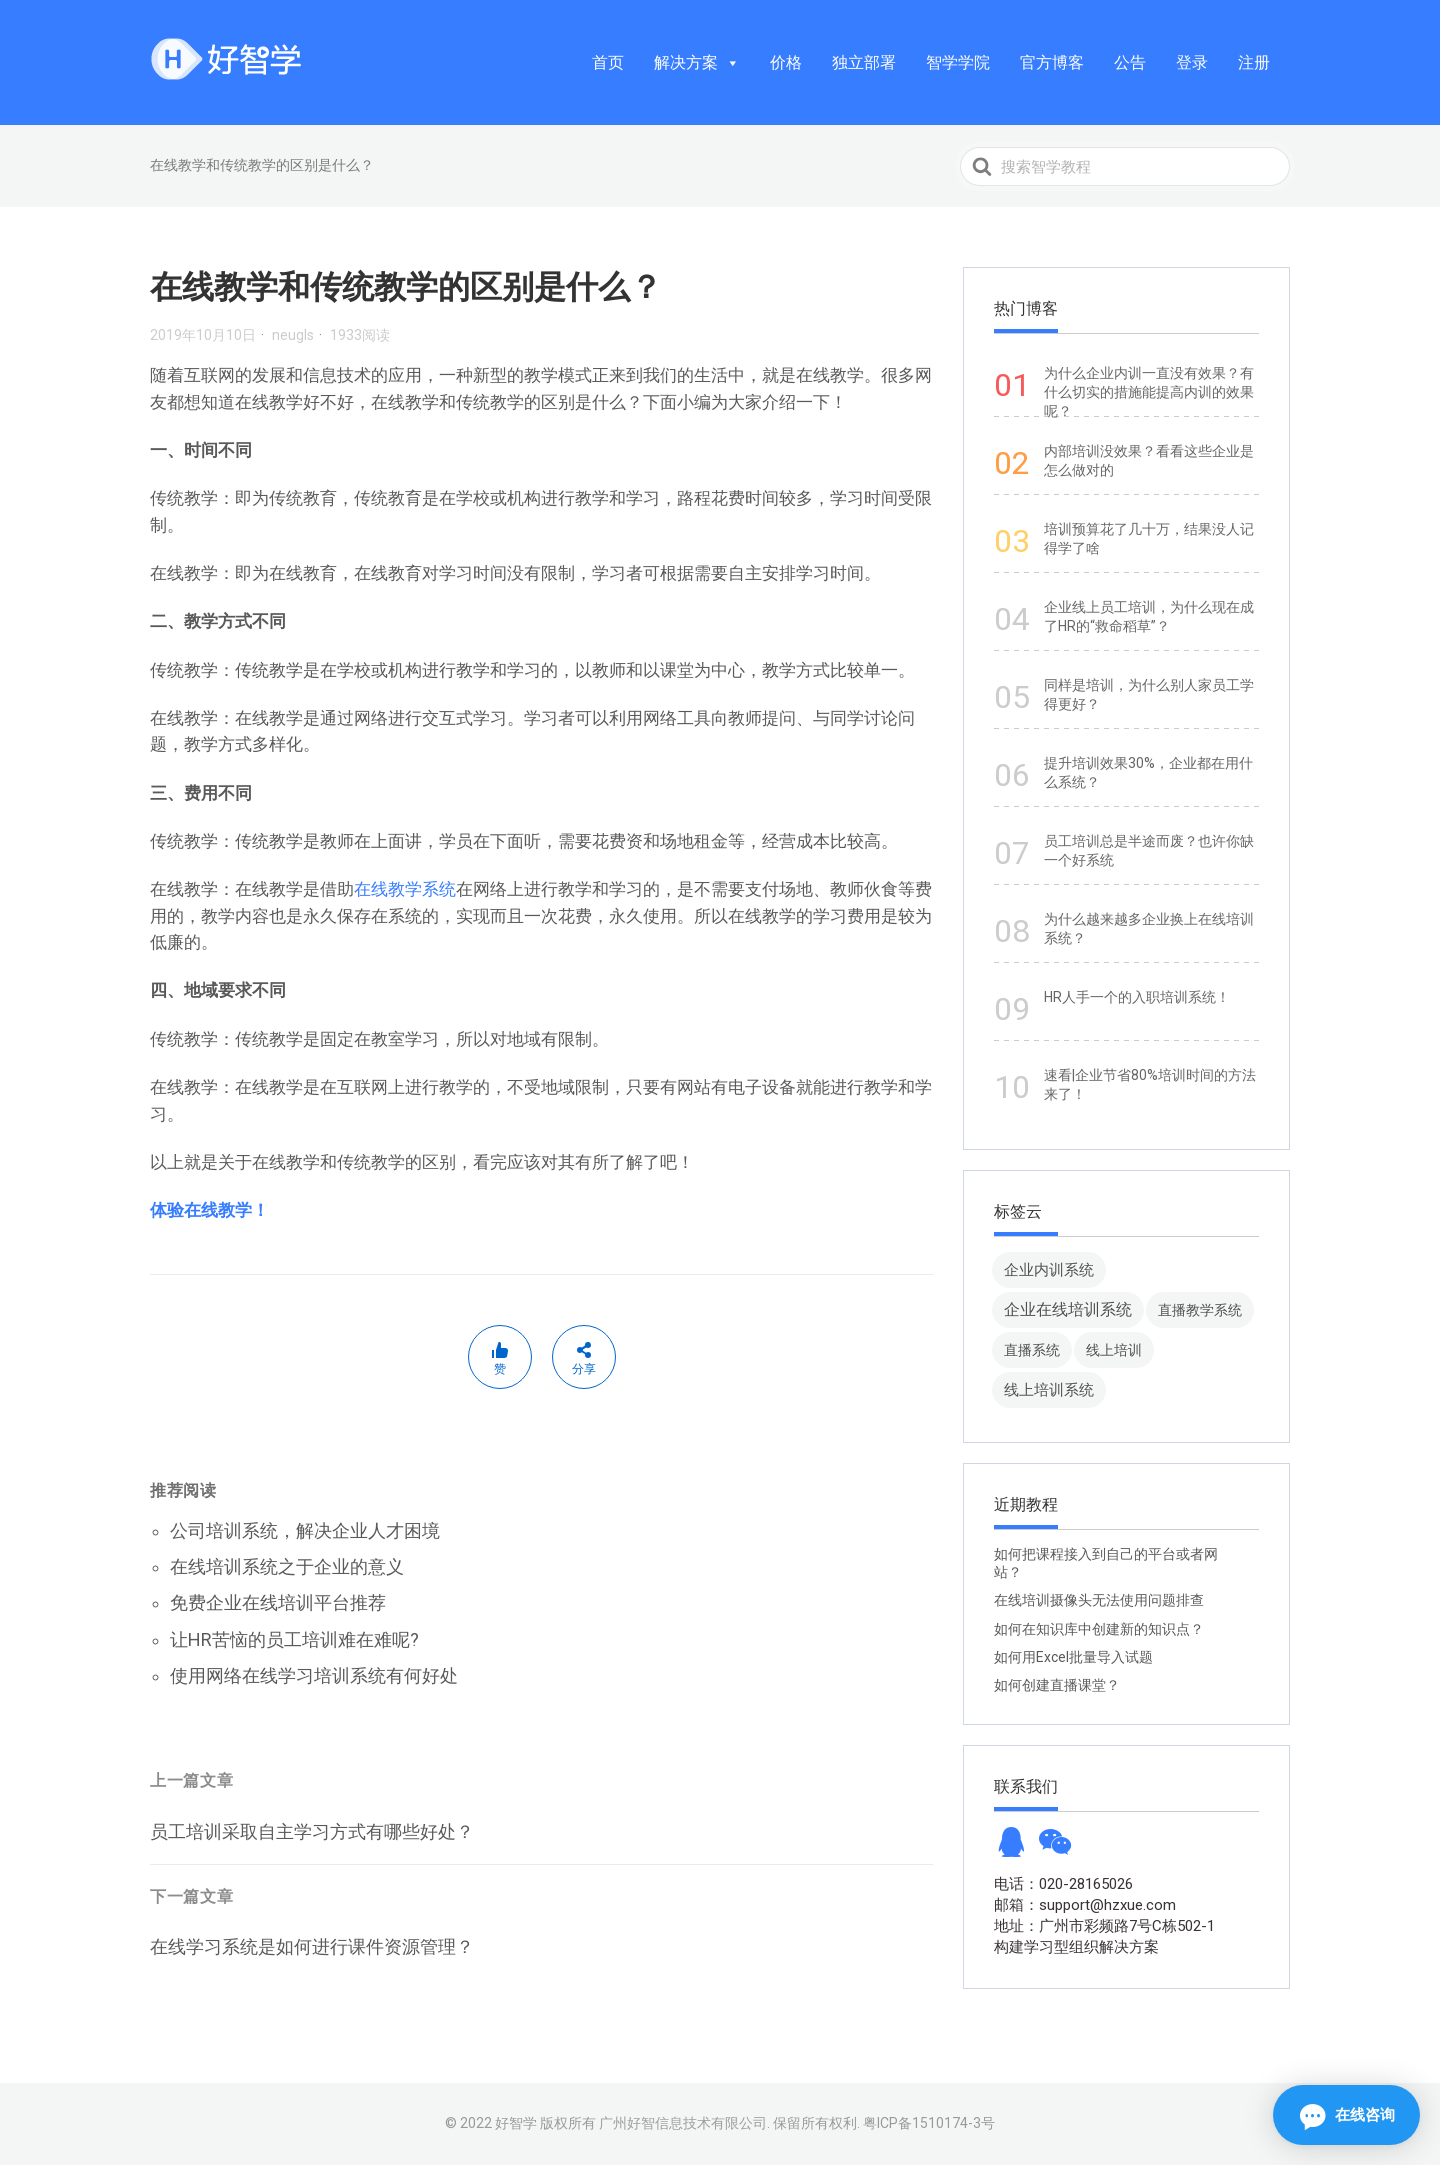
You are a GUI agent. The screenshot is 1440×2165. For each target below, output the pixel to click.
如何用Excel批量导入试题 (1073, 1657)
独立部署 (864, 62)
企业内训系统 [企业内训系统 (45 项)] (1049, 1269)
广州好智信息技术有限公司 (683, 2123)
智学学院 (958, 62)
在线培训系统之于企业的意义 (287, 1566)
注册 (1254, 62)
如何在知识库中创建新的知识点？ (1099, 1629)
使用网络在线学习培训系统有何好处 (314, 1675)
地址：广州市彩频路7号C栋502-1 (1104, 1926)
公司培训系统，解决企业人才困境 (305, 1530)
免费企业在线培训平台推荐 (278, 1602)
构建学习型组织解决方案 (1076, 1947)
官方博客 (1052, 62)
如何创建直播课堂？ (1057, 1685)
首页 (608, 62)
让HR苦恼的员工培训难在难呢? (294, 1639)
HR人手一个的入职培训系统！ (1137, 997)
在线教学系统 (405, 889)
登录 (1192, 62)
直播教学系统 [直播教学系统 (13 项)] (1200, 1310)
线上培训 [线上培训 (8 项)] (1114, 1350)
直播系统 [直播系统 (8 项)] (1032, 1350)
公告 (1130, 62)
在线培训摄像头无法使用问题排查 (1099, 1600)
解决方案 (697, 62)
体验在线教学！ (209, 1210)
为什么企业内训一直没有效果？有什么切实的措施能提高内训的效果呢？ (1149, 392)
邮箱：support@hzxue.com (1085, 1905)
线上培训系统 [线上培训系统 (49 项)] (1049, 1389)
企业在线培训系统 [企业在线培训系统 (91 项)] (1068, 1309)
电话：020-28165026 (1063, 1884)
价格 (786, 62)
